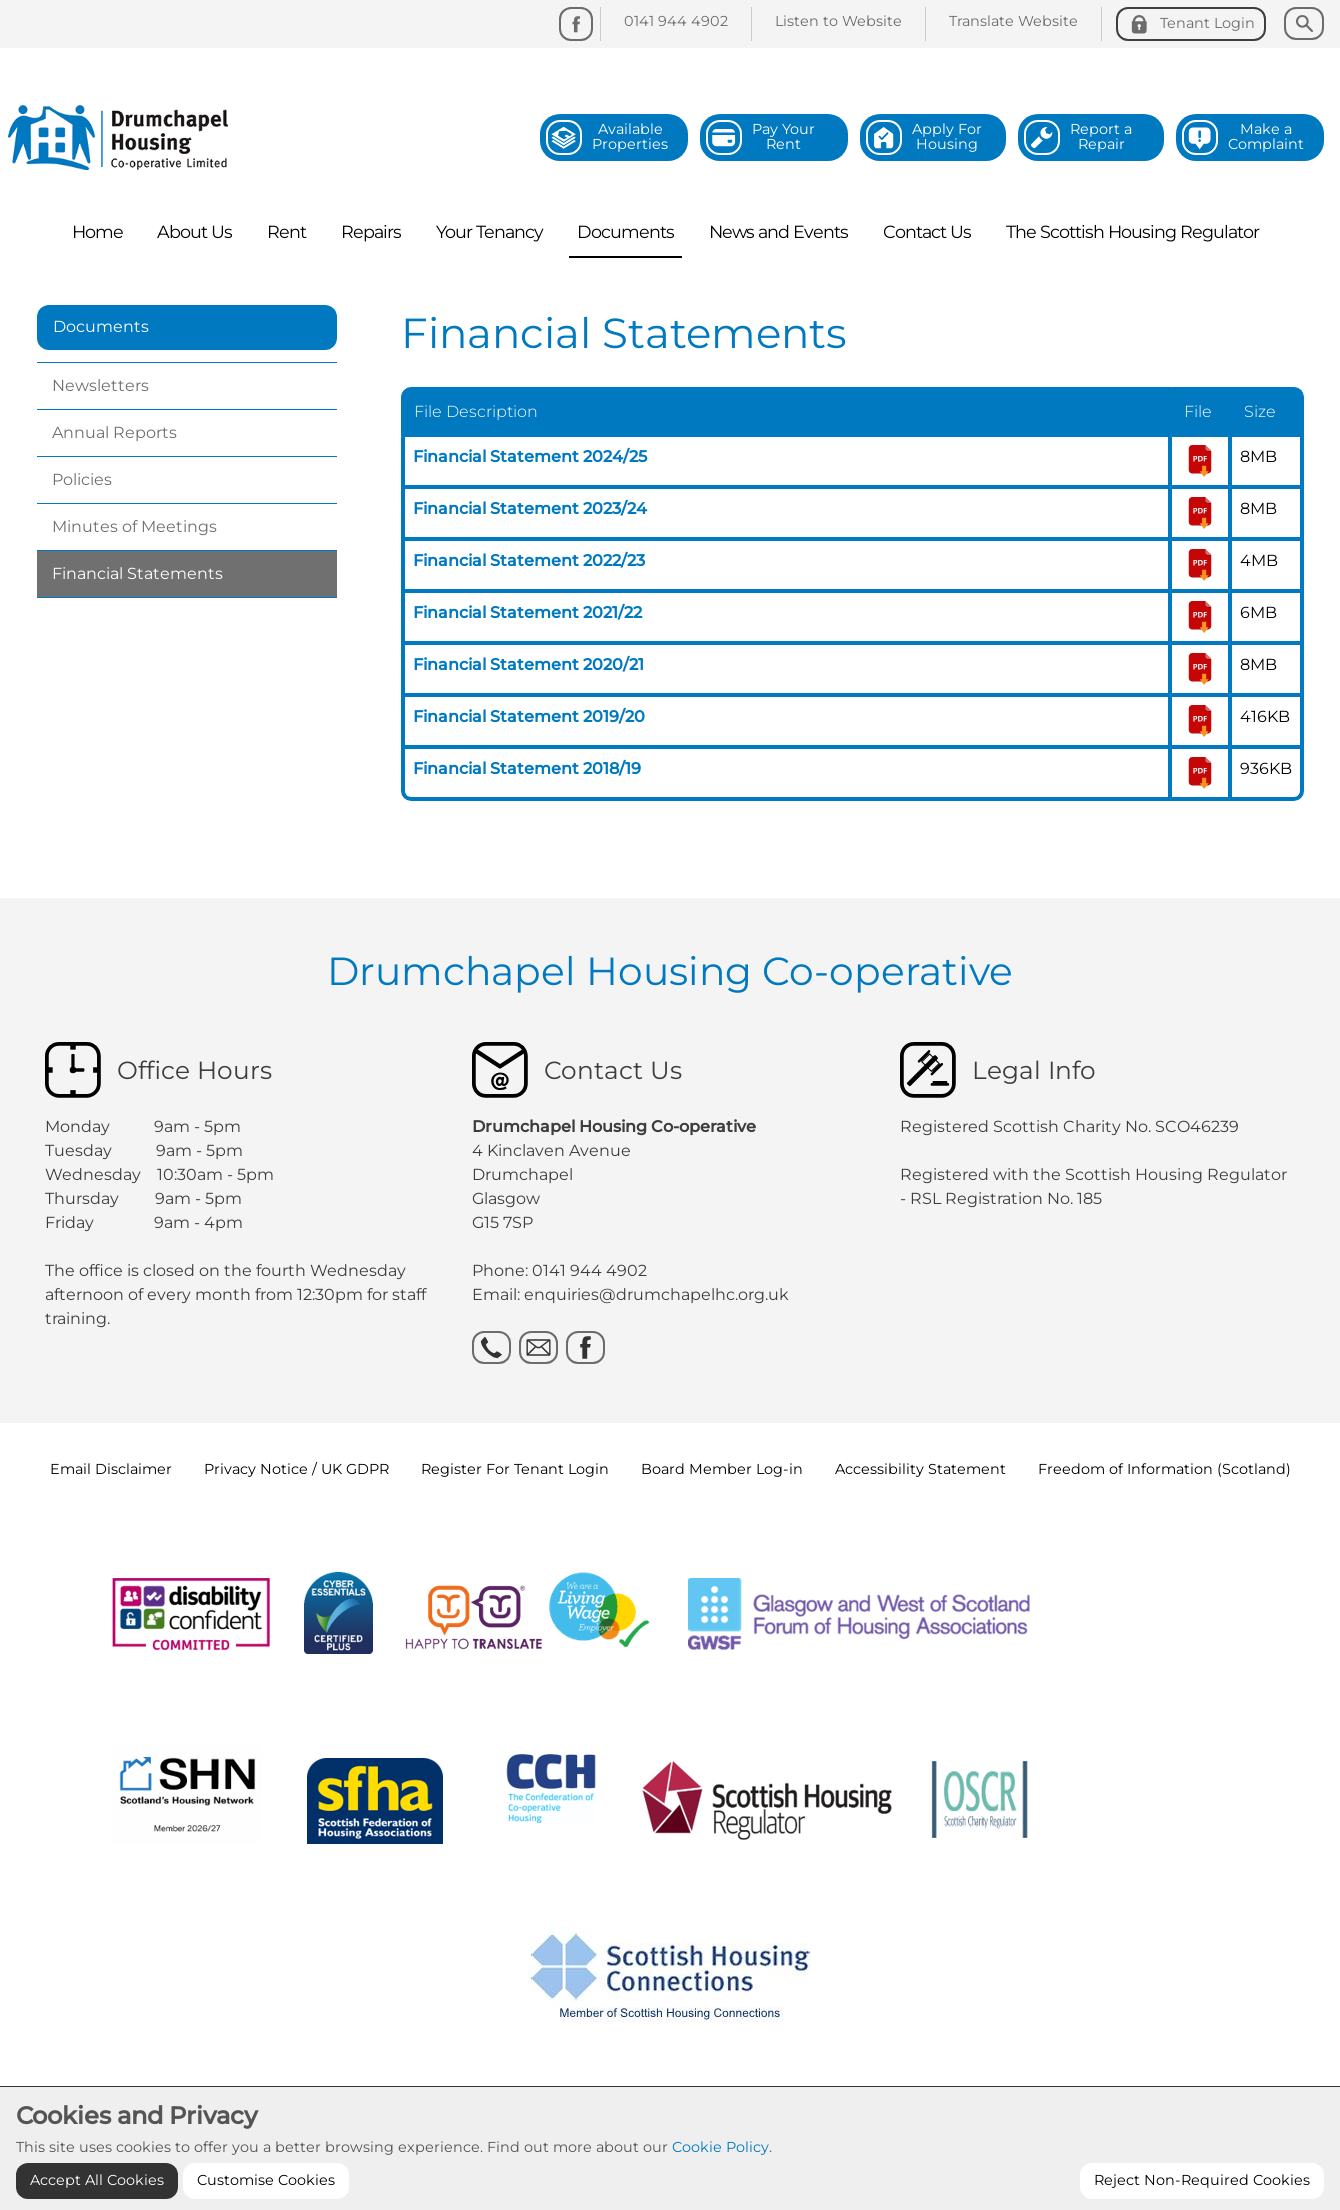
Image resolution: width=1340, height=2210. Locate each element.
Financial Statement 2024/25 (530, 456)
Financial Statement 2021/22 (527, 612)
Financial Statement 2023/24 (530, 508)
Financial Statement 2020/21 (528, 664)
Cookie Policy (720, 2192)
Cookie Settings (669, 2095)
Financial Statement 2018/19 (527, 768)
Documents (101, 326)
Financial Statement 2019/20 (529, 716)
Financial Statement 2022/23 (529, 560)
